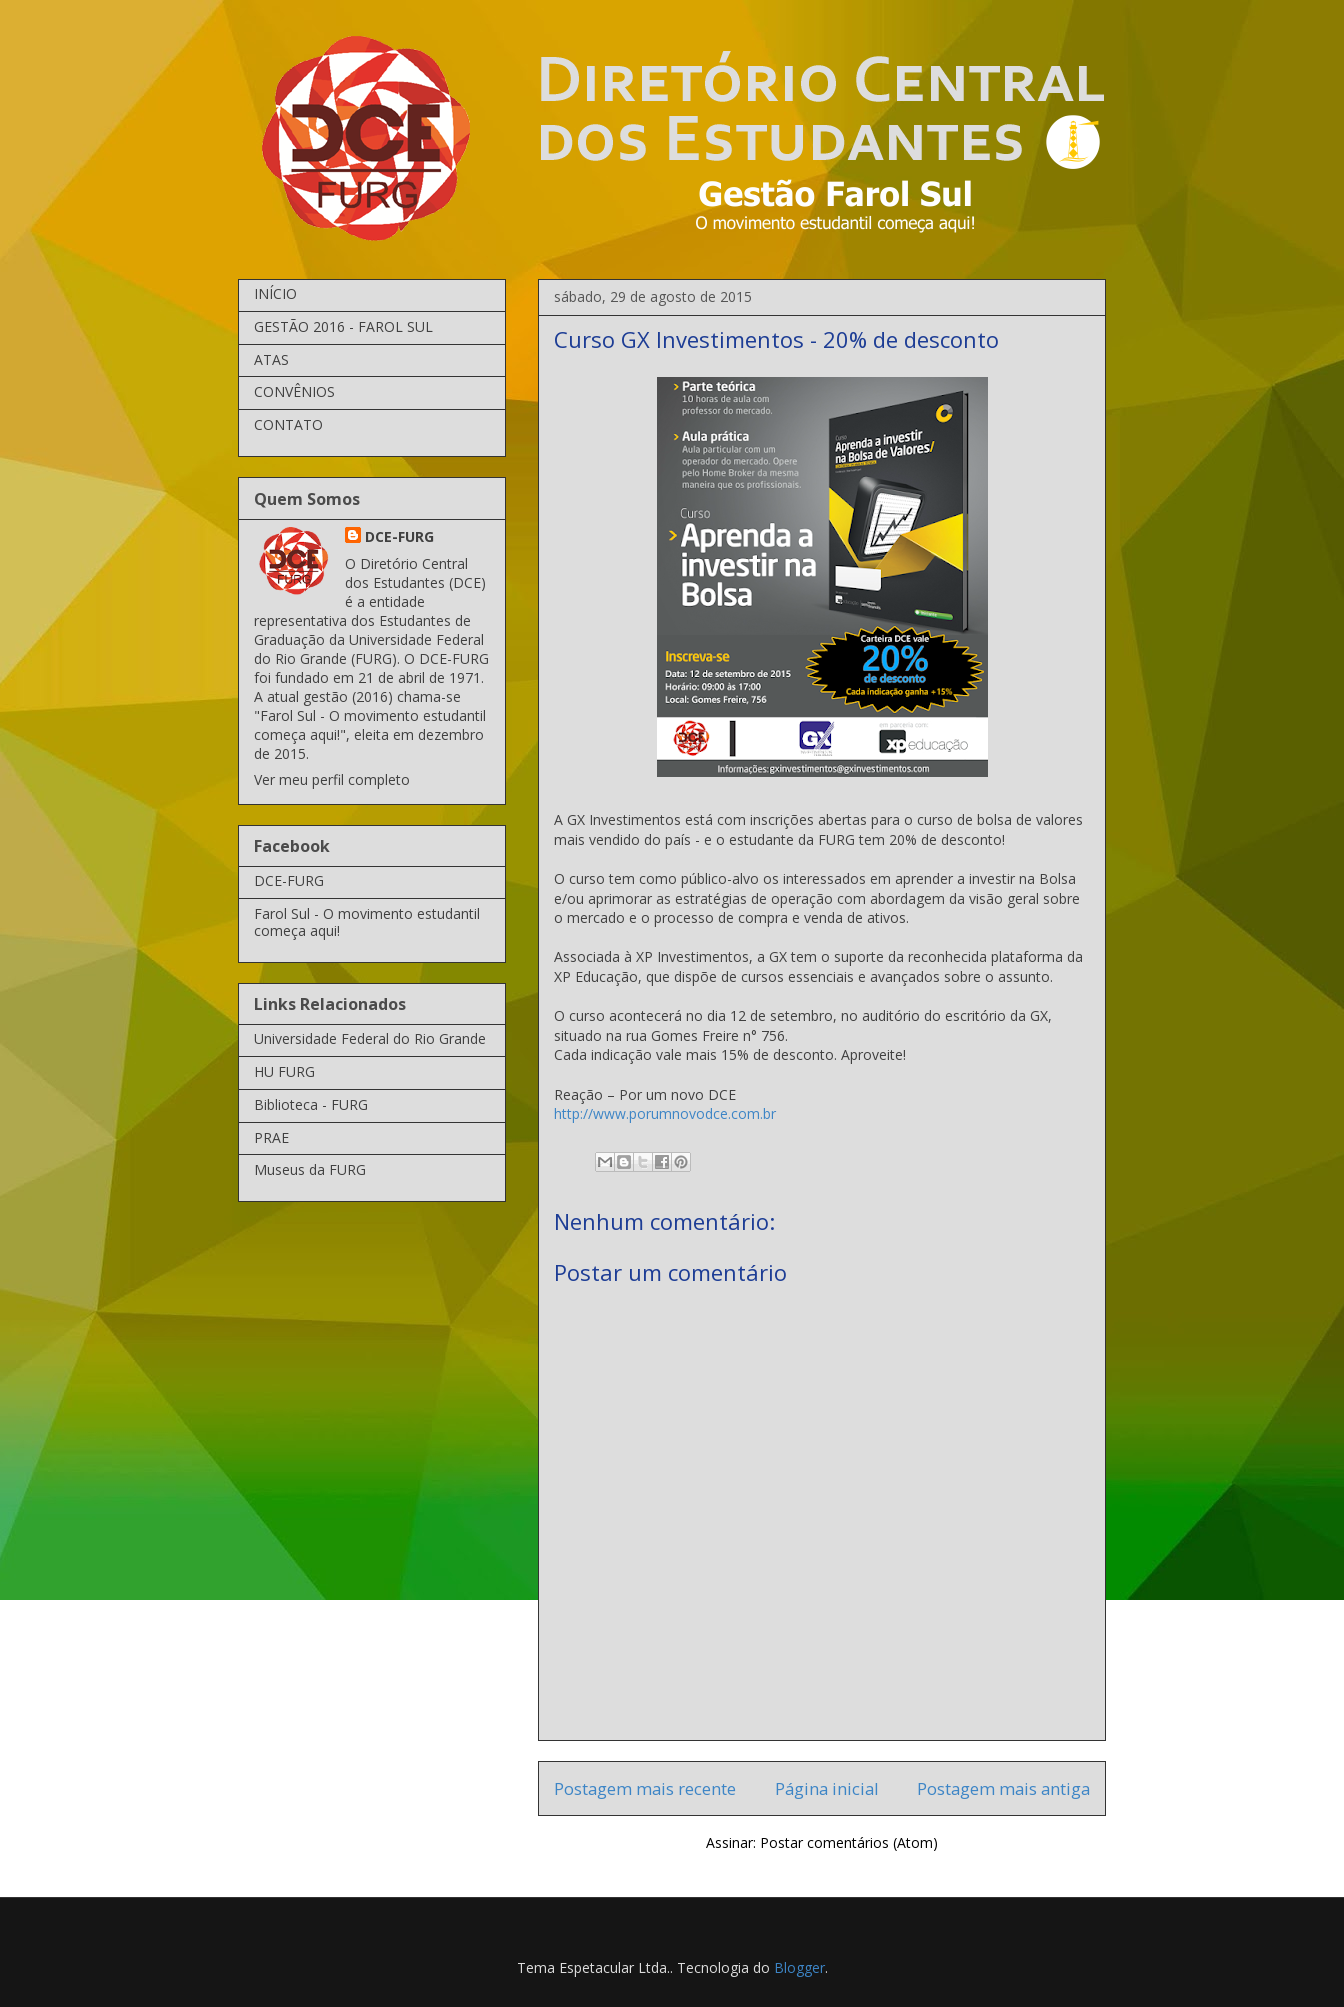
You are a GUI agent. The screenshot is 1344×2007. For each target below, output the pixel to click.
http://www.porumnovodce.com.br (665, 1113)
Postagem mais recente (645, 1788)
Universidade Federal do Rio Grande (370, 1038)
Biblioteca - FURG (311, 1104)
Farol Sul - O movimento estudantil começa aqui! (367, 922)
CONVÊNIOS (294, 391)
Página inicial (827, 1788)
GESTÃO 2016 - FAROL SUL (343, 326)
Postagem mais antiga (1003, 1788)
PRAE (271, 1137)
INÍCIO (275, 293)
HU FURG (284, 1071)
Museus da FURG (310, 1169)
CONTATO (288, 424)
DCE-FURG (399, 536)
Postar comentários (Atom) (849, 1842)
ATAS (271, 359)
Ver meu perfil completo (332, 779)
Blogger (799, 1967)
